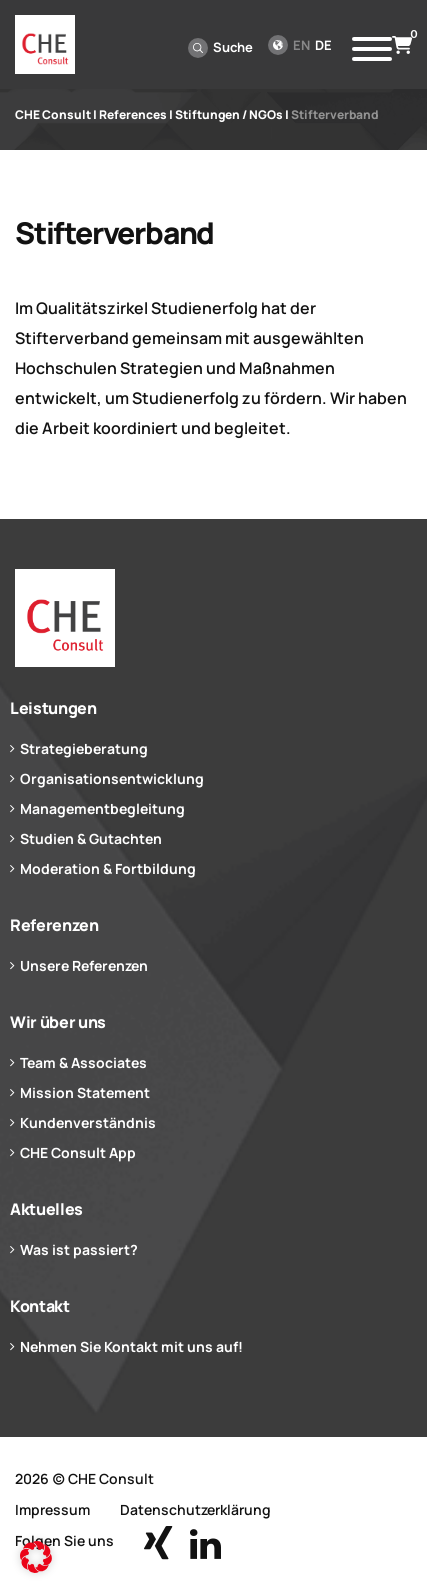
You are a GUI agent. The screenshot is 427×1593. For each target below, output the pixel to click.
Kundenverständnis (88, 1122)
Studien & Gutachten (91, 838)
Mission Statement (85, 1092)
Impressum (52, 1509)
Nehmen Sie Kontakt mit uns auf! (131, 1346)
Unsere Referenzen (84, 965)
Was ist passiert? (79, 1249)
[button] (36, 1557)
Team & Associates (83, 1062)
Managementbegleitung (102, 808)
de (323, 45)
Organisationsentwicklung (112, 778)
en (301, 45)
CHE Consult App (78, 1152)
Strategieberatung (84, 748)
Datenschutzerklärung (195, 1509)
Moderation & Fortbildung (108, 868)
